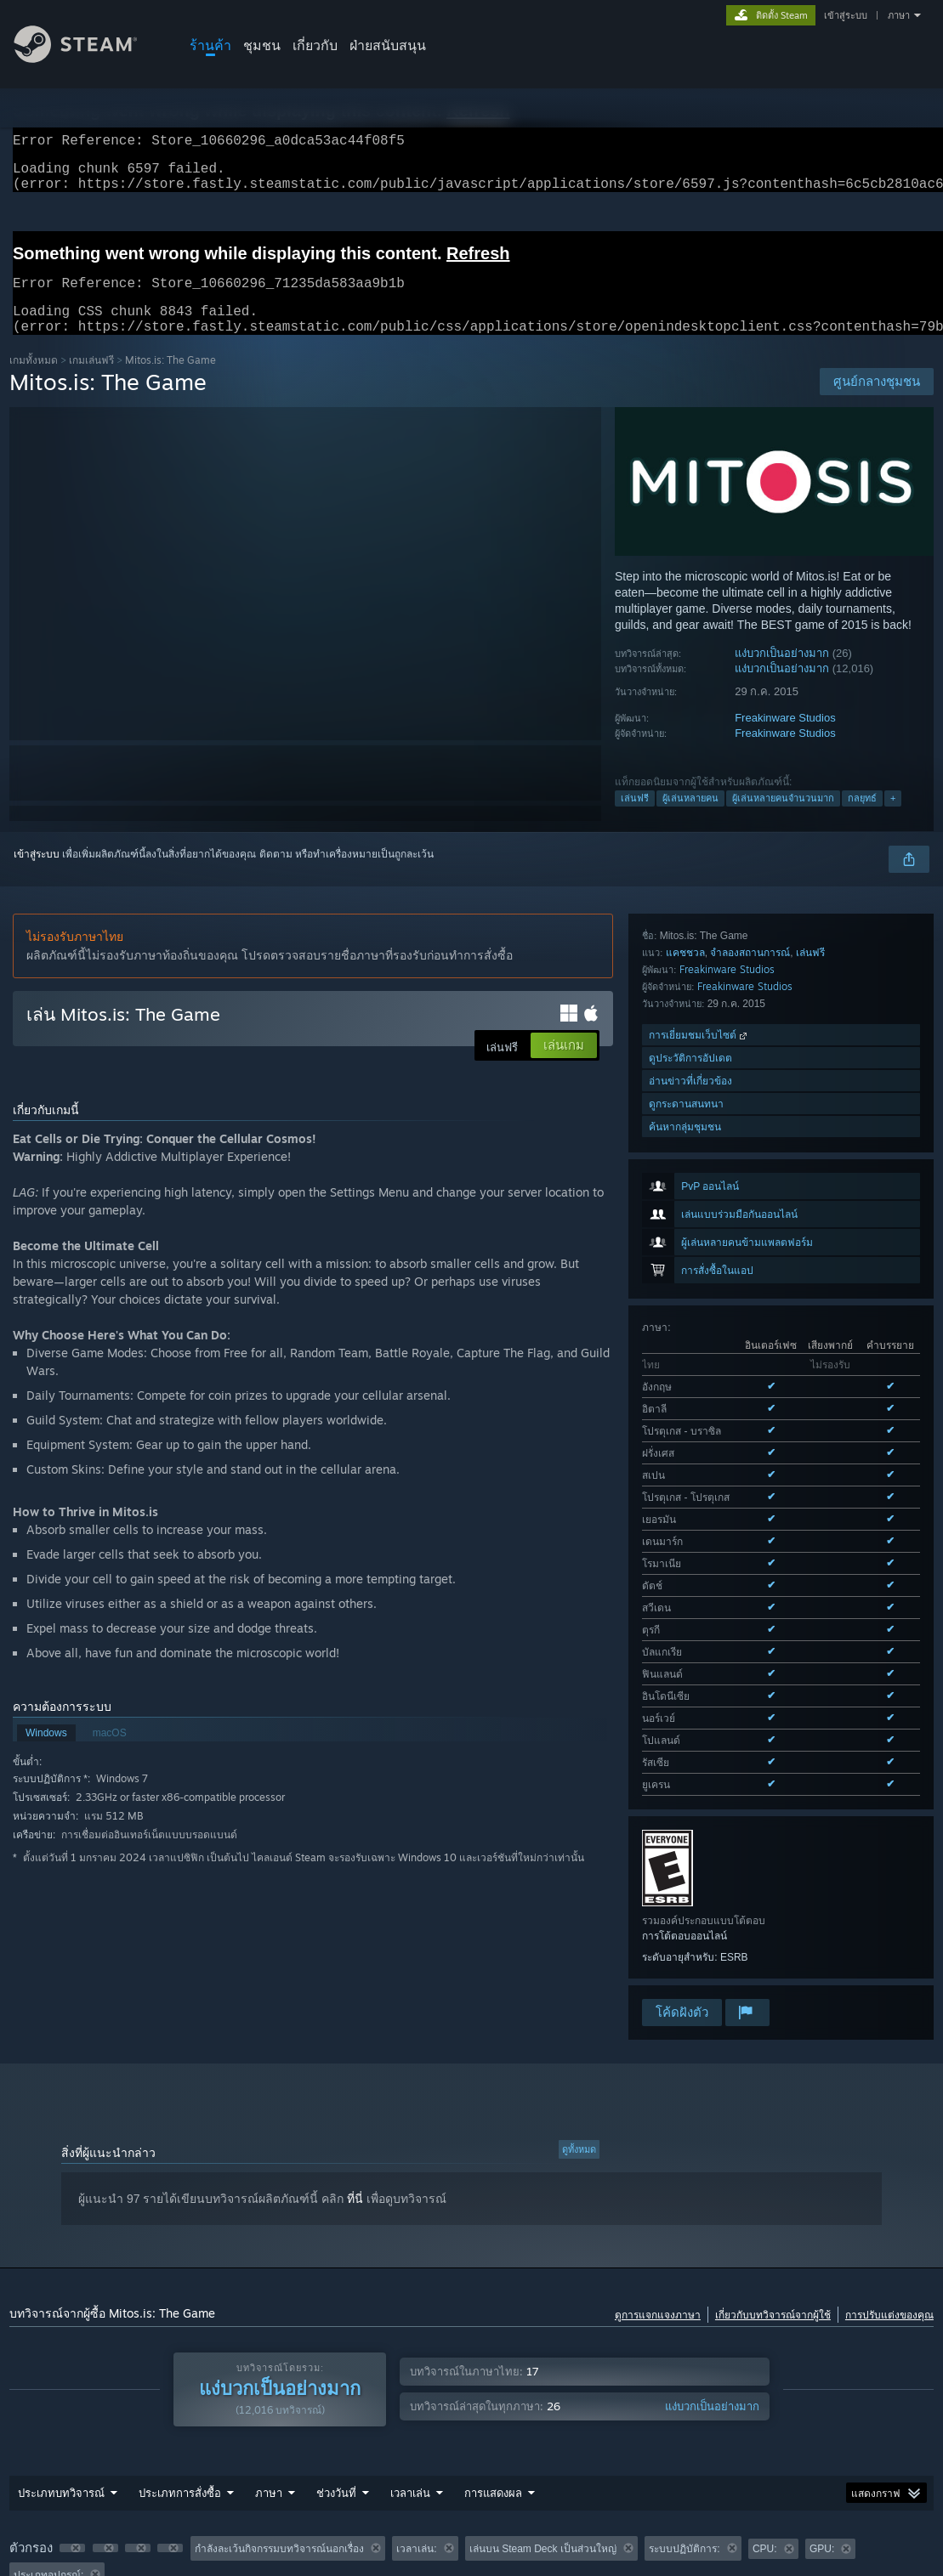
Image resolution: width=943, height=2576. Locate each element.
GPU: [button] (822, 2388)
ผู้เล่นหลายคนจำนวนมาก (783, 818)
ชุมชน (262, 45)
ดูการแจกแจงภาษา (658, 2154)
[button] (72, 2387)
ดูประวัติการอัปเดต (690, 1593)
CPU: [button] (765, 2388)
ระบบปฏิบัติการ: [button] (684, 2388)
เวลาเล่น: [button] (416, 2388)
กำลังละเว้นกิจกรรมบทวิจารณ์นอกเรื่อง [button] (279, 2388)
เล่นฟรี (635, 818)
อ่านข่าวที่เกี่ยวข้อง (690, 1616)
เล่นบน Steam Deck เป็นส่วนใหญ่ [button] (542, 2388)
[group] (471, 2400)
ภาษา (899, 15)
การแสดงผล (493, 2332)
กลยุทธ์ (862, 818)
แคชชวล (685, 1487)
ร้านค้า (210, 45)
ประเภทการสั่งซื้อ (180, 2332)
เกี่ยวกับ (315, 45)
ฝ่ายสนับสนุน (387, 45)
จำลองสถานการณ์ (750, 1487)
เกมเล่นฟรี (91, 380)
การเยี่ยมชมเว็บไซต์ (699, 1570)
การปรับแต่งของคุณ (889, 2154)
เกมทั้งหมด (33, 380)
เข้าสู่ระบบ (845, 15)
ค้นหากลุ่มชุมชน (685, 1662)
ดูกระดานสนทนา (686, 1639)
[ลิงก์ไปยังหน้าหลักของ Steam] (88, 58)
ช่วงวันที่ (336, 2332)
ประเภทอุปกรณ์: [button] (48, 2414)
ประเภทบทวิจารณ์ (61, 2332)
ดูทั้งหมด (579, 1989)
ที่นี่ (355, 2038)
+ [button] (892, 818)
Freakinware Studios (785, 738)
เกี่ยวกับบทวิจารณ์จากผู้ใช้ (773, 2154)
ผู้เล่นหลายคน (690, 818)
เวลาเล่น (410, 2332)
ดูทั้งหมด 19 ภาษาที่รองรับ (700, 1252)
